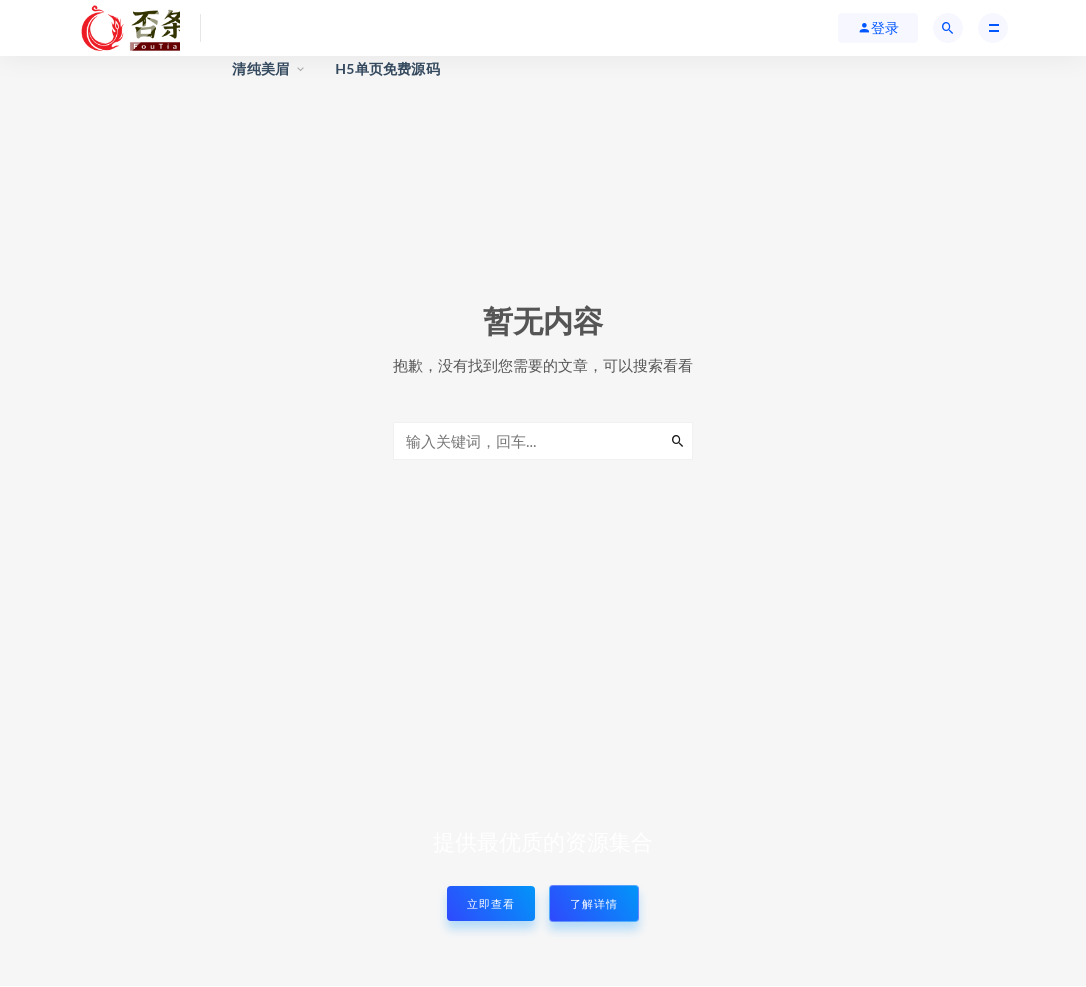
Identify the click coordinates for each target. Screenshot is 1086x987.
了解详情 (594, 903)
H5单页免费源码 (387, 68)
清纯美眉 (260, 68)
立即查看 (491, 903)
